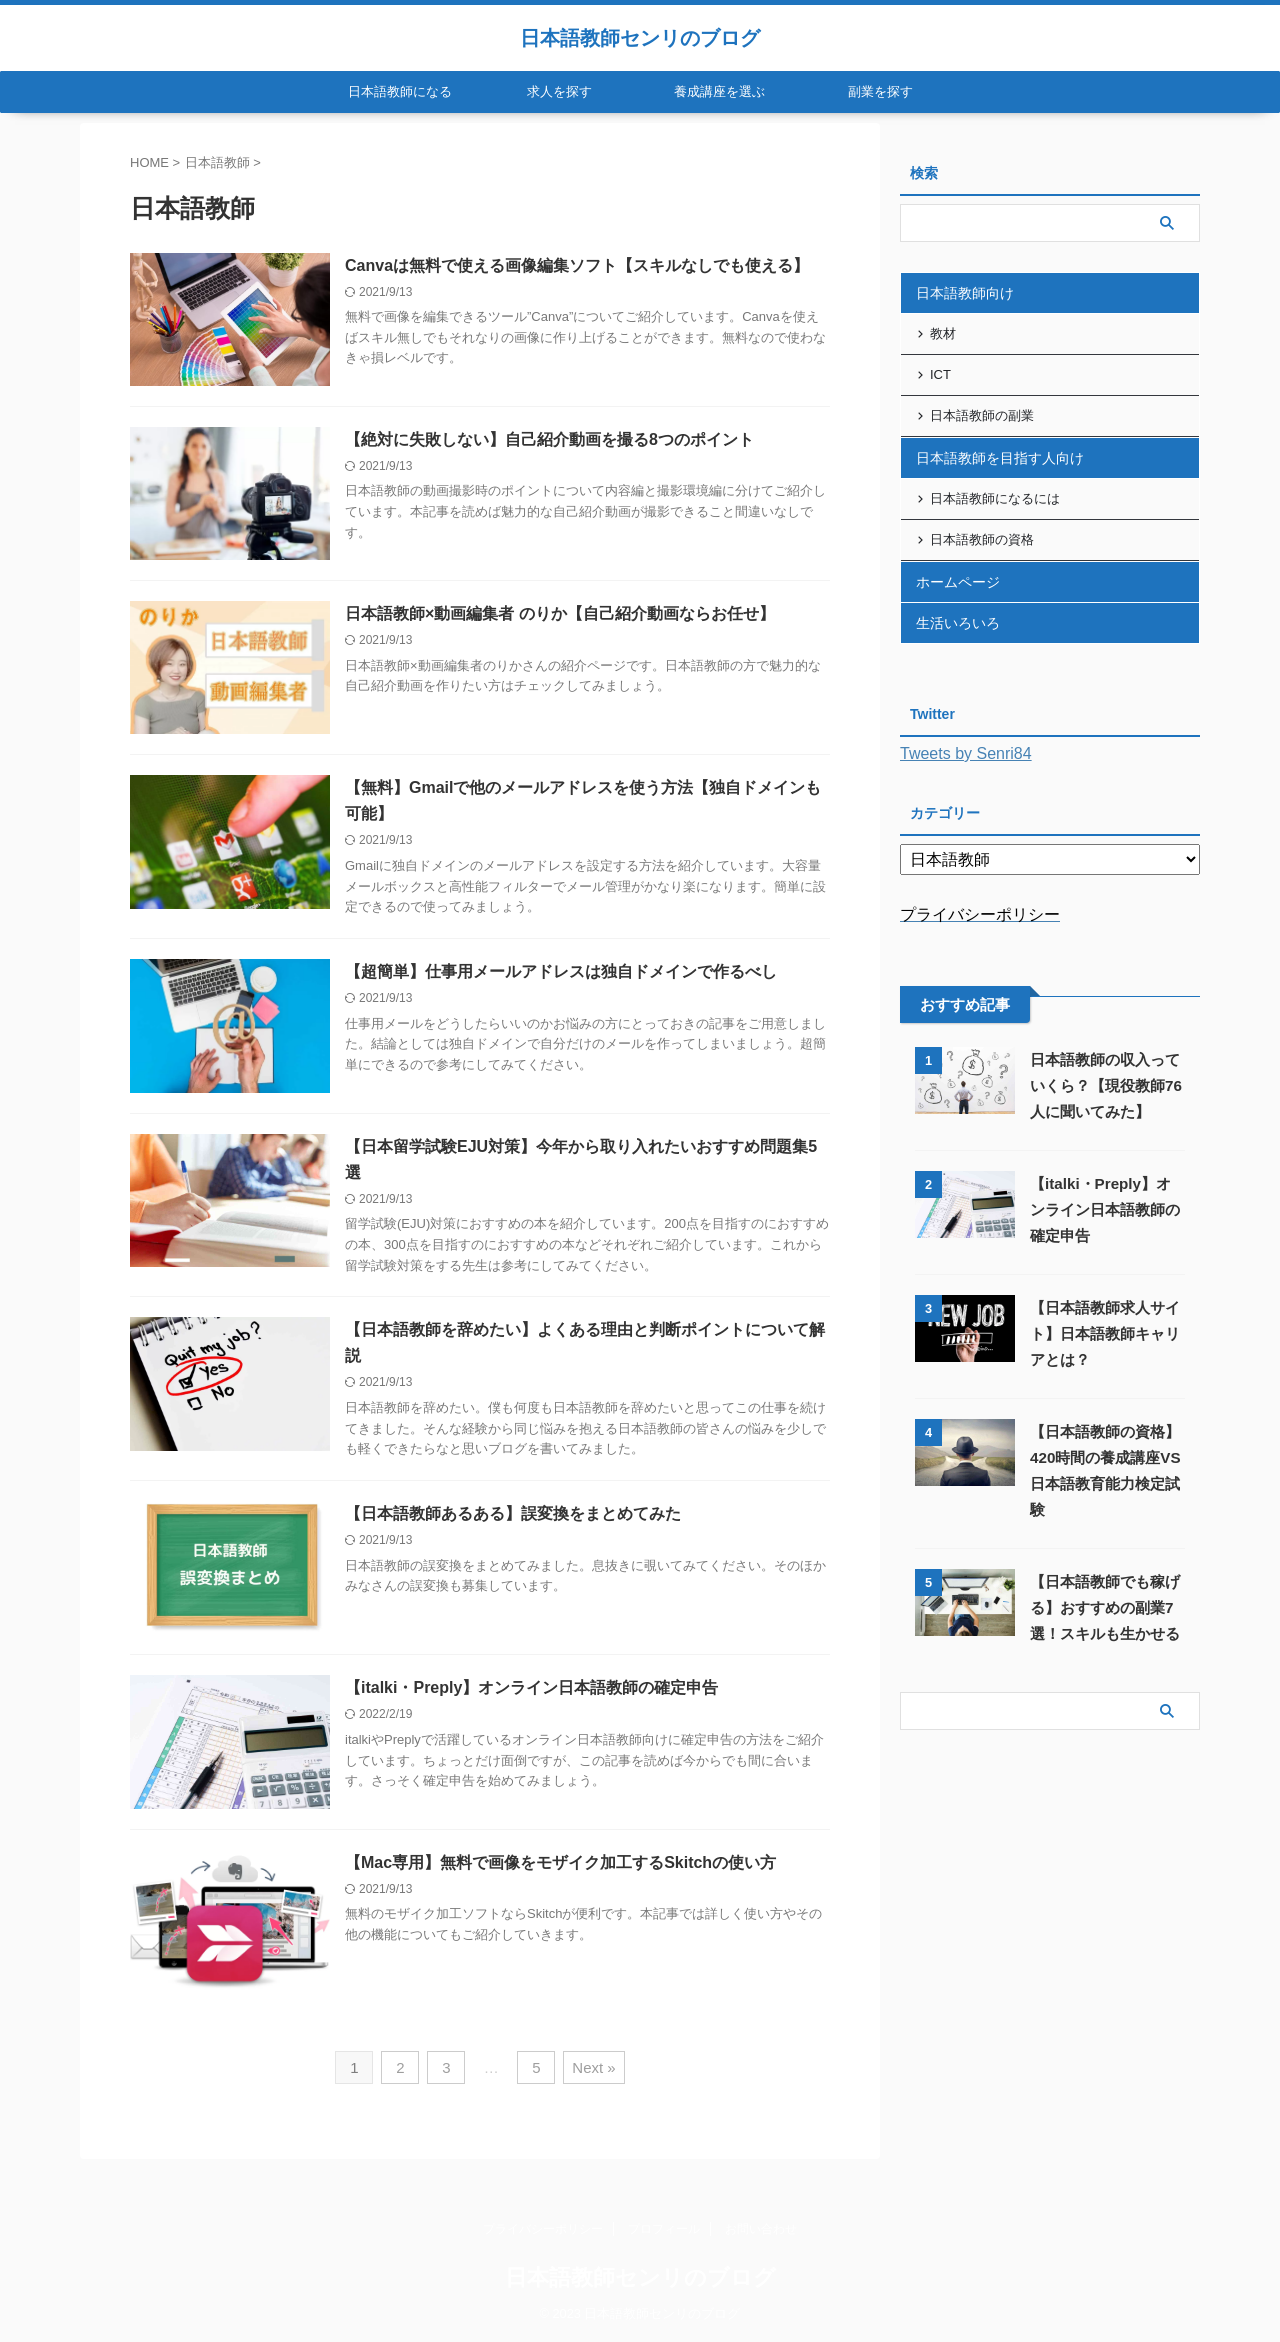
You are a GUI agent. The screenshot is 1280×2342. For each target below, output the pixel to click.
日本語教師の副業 (982, 415)
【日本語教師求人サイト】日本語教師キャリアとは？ (1105, 1333)
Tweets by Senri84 (966, 753)
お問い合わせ (761, 2229)
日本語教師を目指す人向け (1000, 458)
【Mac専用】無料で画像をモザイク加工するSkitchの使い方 (560, 1862)
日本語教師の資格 (982, 539)
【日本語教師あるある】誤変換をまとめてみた (513, 1513)
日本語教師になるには (995, 498)
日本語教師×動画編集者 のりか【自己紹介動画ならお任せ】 (560, 613)
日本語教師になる (400, 91)
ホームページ (958, 582)
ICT (940, 374)
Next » (593, 2067)
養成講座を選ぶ (719, 91)
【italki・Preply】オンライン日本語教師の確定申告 (531, 1687)
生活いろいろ (958, 623)
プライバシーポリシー (543, 2229)
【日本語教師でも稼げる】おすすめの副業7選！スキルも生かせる (1105, 1607)
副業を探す (880, 91)
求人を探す (559, 91)
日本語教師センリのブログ (640, 38)
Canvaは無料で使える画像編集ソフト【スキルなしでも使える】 (577, 265)
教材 (943, 333)
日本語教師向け (965, 293)
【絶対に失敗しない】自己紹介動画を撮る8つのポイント (549, 439)
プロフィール (664, 2229)
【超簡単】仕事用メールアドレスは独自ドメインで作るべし (561, 971)
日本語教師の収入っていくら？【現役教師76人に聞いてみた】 (1106, 1085)
